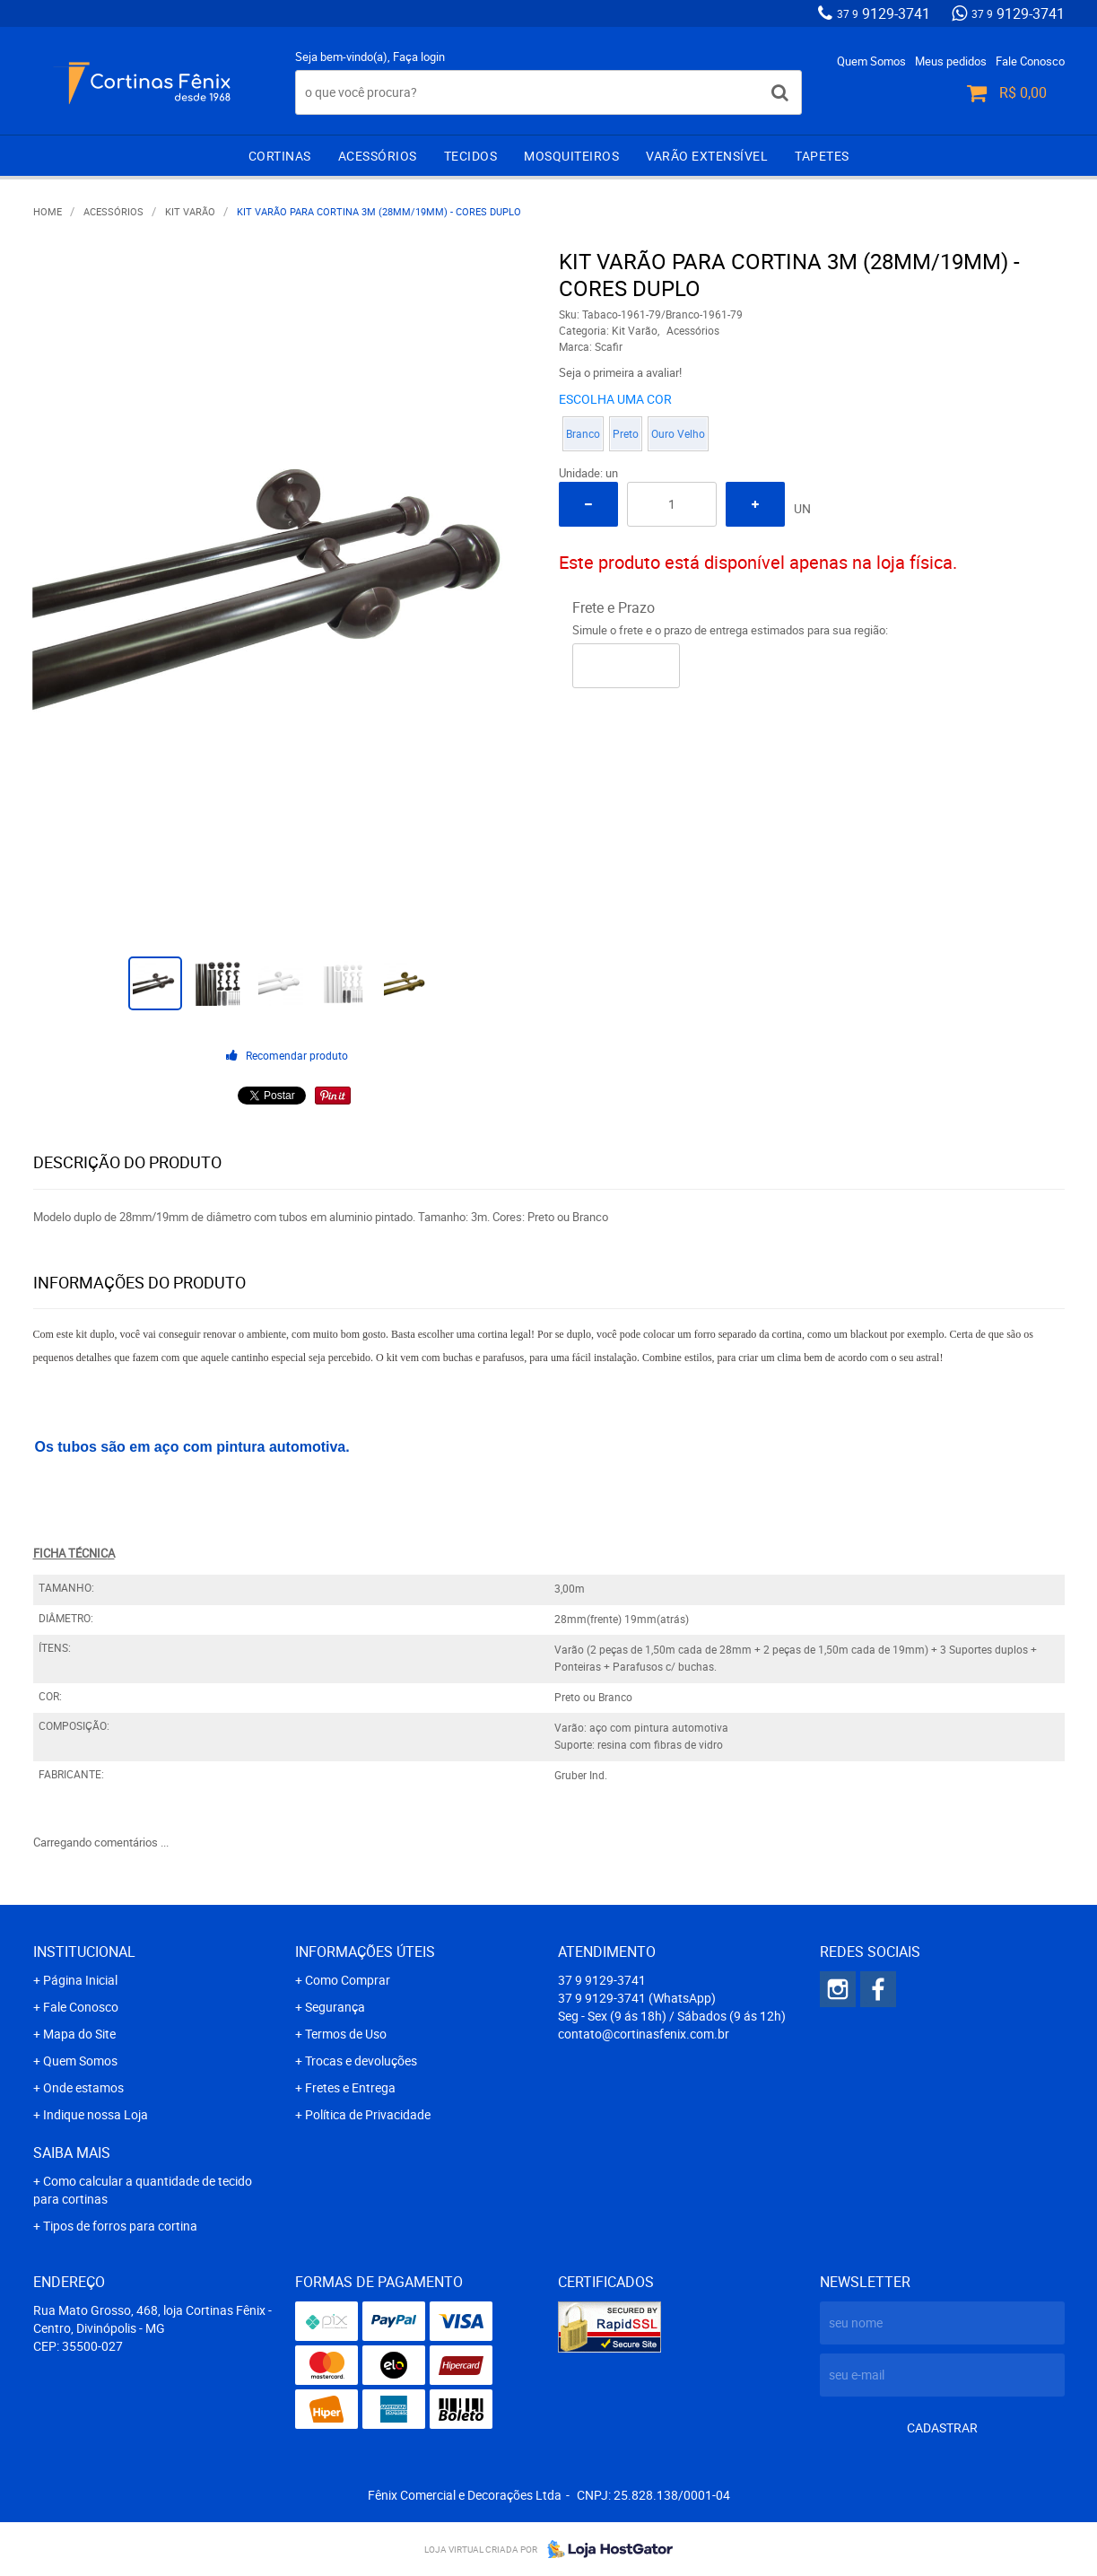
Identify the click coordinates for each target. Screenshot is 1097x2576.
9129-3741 (883, 13)
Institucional (84, 1951)
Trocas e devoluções (361, 2060)
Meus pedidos (951, 61)
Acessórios (377, 155)
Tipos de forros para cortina (120, 2225)
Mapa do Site (79, 2033)
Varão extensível (707, 155)
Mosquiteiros (571, 155)
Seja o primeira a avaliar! (620, 372)
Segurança (335, 2006)
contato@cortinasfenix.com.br (643, 2033)
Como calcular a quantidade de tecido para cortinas (142, 2189)
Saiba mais (71, 2152)
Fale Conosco (1030, 61)
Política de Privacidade (368, 2114)
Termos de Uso (346, 2033)
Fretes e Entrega (350, 2087)
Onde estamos (83, 2087)
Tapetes (822, 155)
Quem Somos (871, 61)
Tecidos (471, 155)
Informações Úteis (365, 1951)
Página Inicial (80, 1979)
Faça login (419, 56)
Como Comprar (347, 1979)
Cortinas (279, 155)
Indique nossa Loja (95, 2114)
